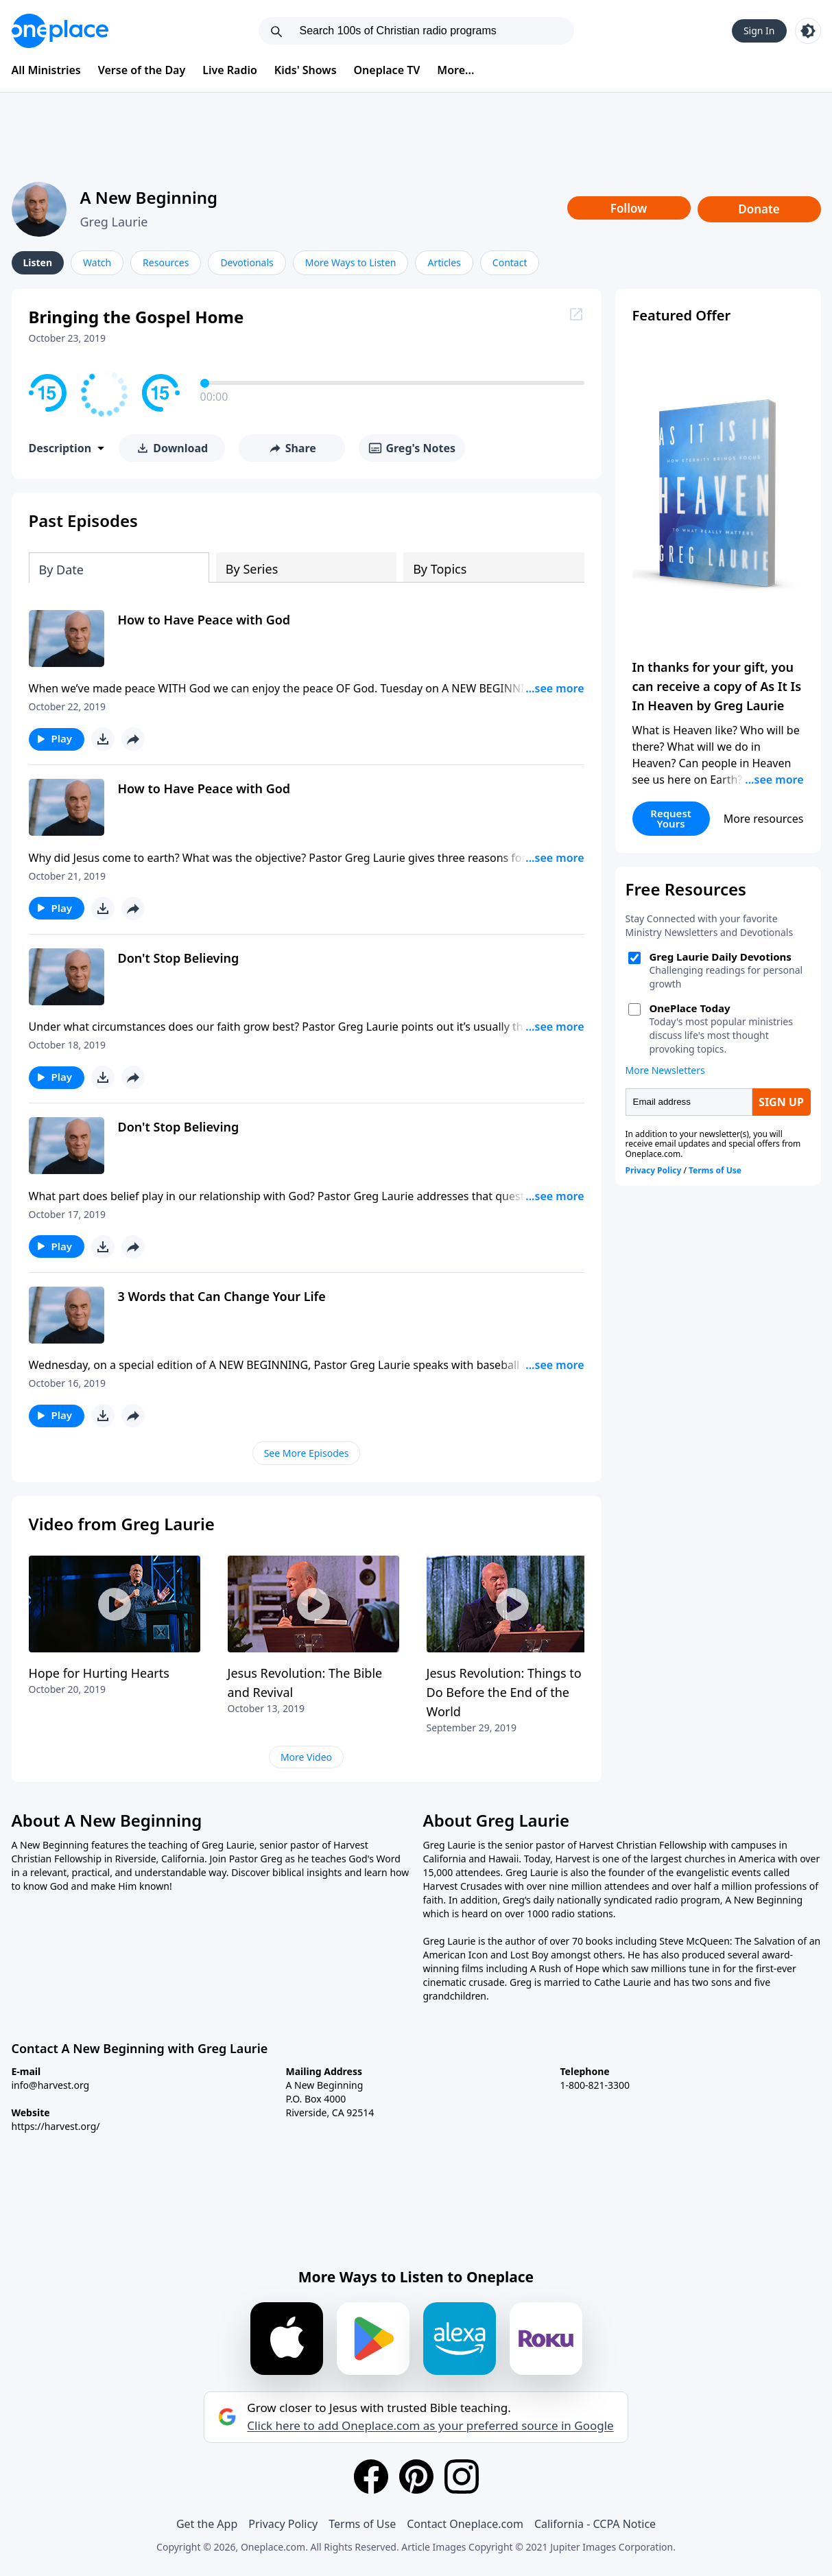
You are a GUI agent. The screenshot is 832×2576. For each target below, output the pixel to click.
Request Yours (670, 818)
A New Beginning (149, 197)
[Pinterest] (416, 2476)
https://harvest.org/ (56, 2126)
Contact (509, 262)
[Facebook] (371, 2476)
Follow (628, 208)
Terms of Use (362, 2523)
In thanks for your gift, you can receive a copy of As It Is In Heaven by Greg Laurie (717, 686)
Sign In (759, 30)
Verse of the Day (142, 70)
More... (455, 70)
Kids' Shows (305, 70)
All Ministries (46, 70)
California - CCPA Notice (595, 2523)
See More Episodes (306, 1453)
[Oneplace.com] (60, 31)
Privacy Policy (283, 2523)
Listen (38, 262)
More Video (306, 1757)
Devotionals (246, 262)
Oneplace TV (387, 70)
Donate (759, 209)
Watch (97, 262)
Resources (166, 262)
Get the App (206, 2523)
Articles (443, 262)
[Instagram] (461, 2476)
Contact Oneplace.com (465, 2523)
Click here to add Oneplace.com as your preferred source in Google (430, 2425)
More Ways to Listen (350, 262)
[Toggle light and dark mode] (808, 31)
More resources (764, 818)
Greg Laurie (114, 221)
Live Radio (229, 70)
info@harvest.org (51, 2085)
